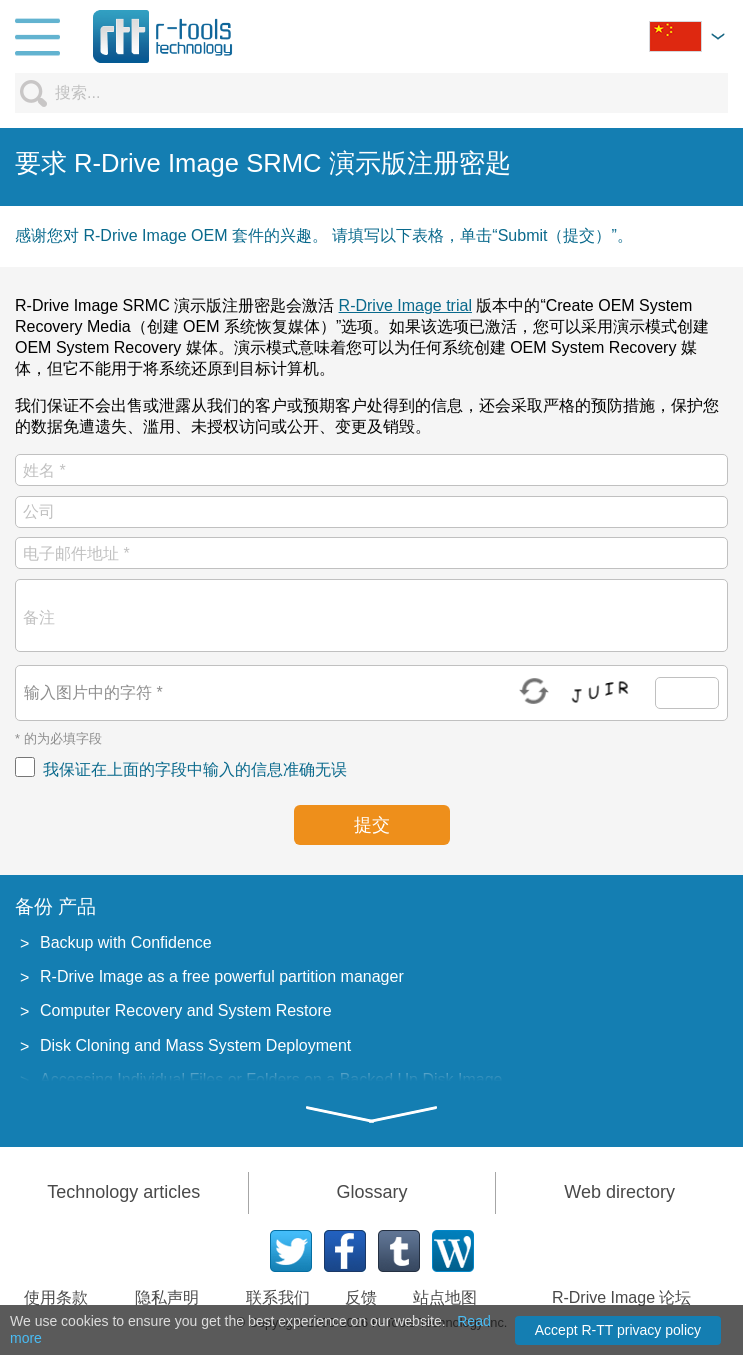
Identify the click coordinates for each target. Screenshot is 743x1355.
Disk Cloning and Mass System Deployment (195, 1045)
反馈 (361, 1297)
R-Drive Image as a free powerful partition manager (222, 976)
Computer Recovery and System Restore (186, 1010)
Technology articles (123, 1192)
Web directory (619, 1192)
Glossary (371, 1192)
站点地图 (445, 1297)
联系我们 (278, 1297)
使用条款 (56, 1297)
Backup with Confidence (126, 942)
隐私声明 (167, 1297)
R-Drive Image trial (405, 305)
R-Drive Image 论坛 (622, 1297)
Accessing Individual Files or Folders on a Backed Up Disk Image (271, 1079)
